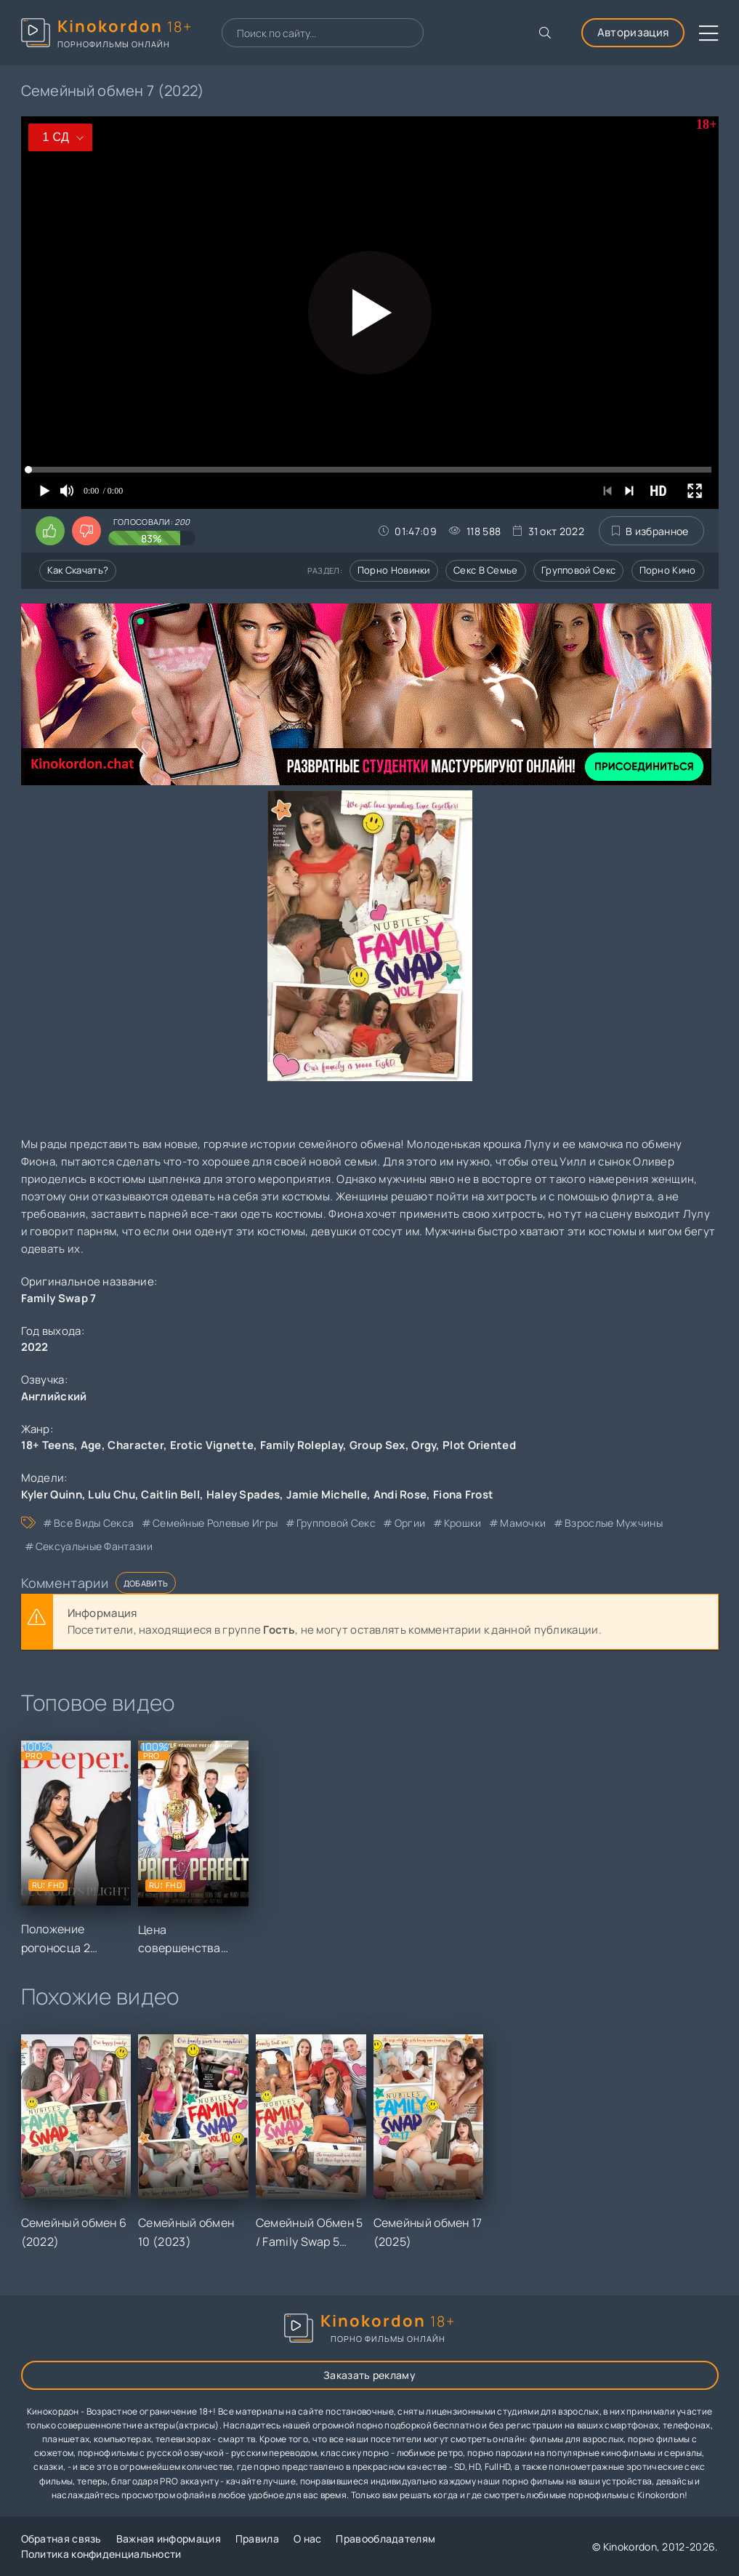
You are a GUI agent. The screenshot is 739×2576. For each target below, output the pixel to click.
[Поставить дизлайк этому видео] (86, 530)
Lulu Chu (111, 1494)
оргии (410, 1523)
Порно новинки (394, 570)
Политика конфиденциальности (101, 2554)
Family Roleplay (302, 1445)
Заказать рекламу (369, 2375)
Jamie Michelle (326, 1494)
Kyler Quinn (51, 1494)
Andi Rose (400, 1494)
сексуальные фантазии (94, 1546)
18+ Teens (48, 1445)
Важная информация (168, 2538)
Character (135, 1445)
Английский (54, 1396)
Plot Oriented (479, 1445)
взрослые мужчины (614, 1523)
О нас (308, 2538)
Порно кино (667, 570)
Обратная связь (61, 2538)
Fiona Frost (463, 1494)
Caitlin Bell (170, 1494)
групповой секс (336, 1523)
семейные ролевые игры (215, 1523)
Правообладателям (385, 2538)
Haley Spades (243, 1494)
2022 (35, 1347)
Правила (257, 2538)
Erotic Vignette (212, 1445)
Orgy (423, 1445)
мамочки (523, 1523)
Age (91, 1445)
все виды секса (94, 1523)
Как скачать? (78, 570)
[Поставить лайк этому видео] (50, 530)
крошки (463, 1523)
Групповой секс (578, 570)
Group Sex (377, 1445)
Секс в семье (485, 570)
